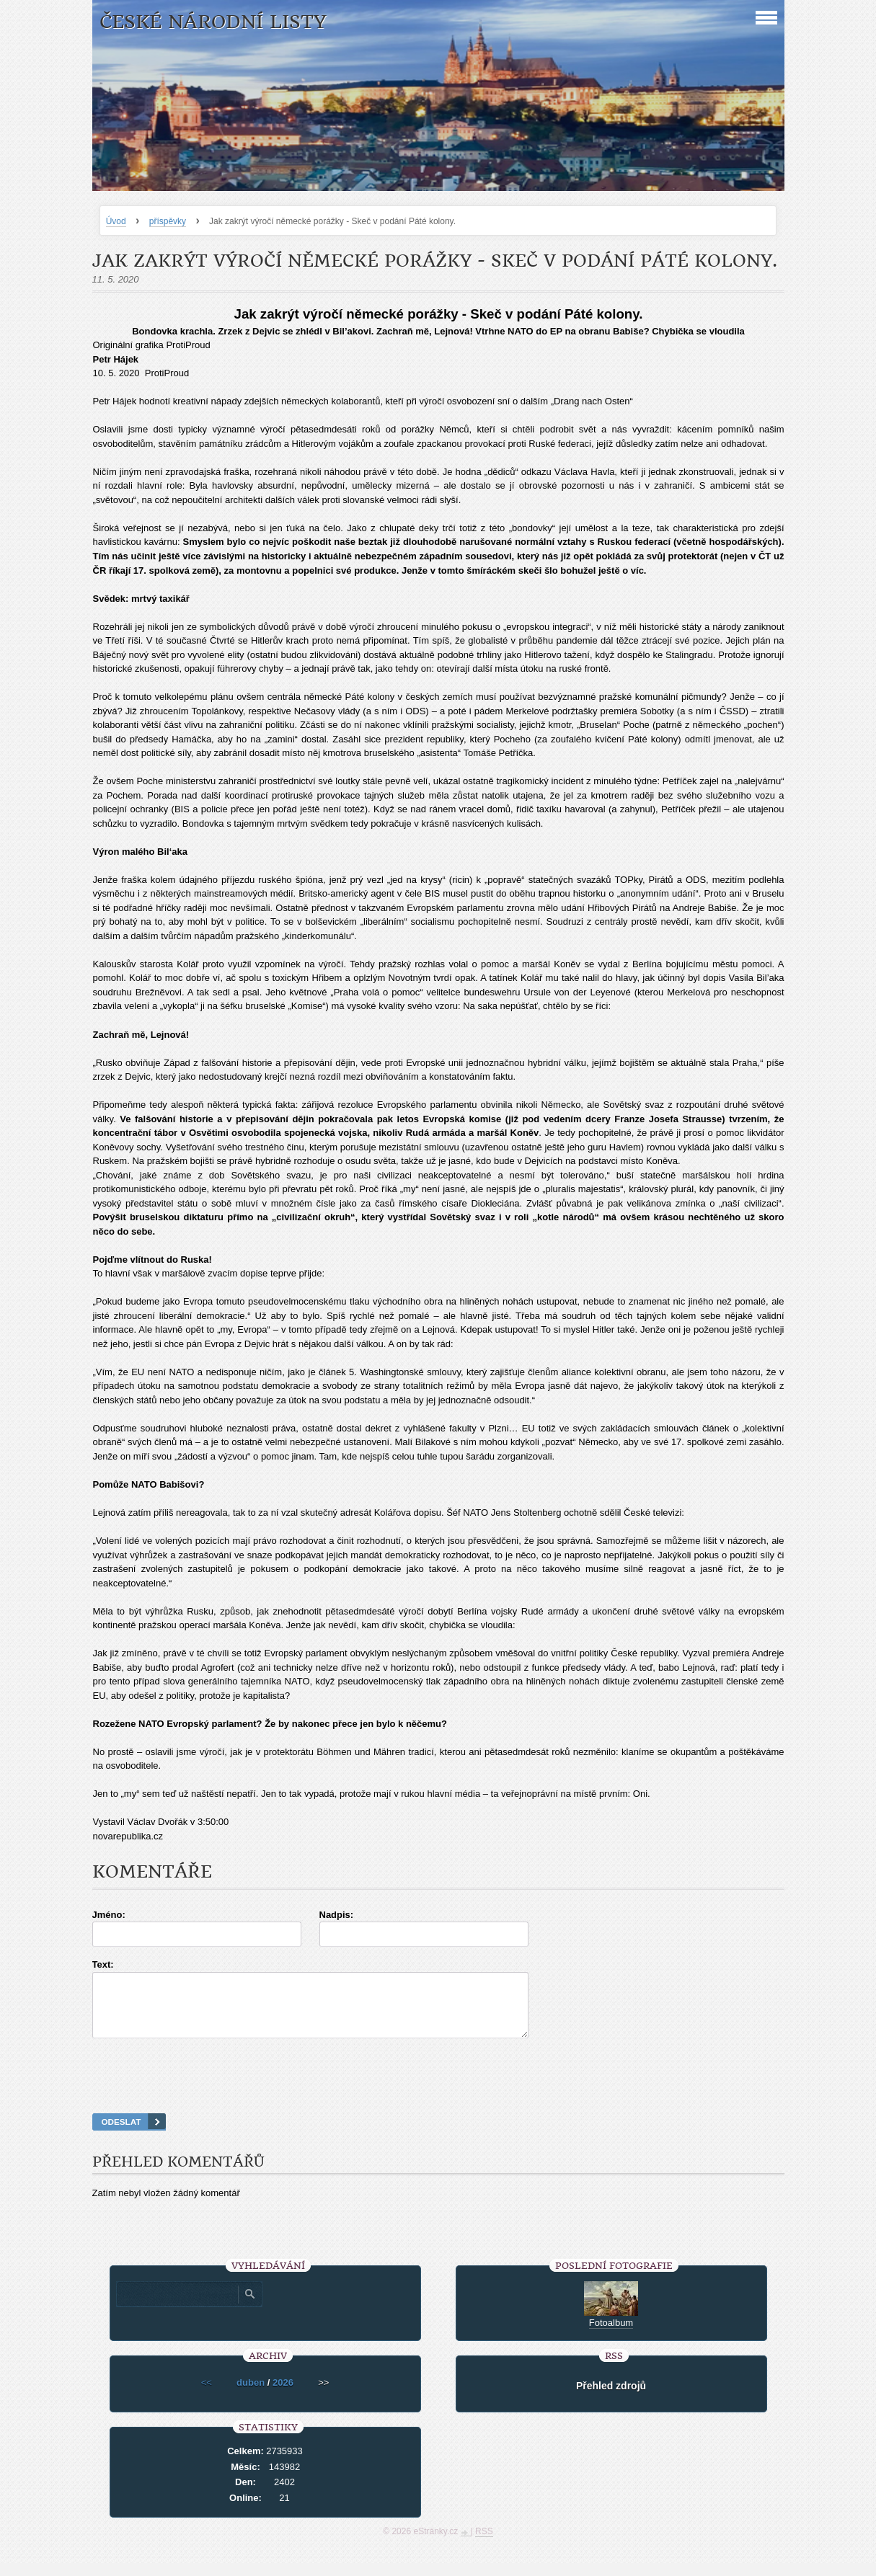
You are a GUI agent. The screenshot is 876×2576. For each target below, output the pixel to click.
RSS (484, 2544)
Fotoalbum (611, 2335)
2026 (283, 2395)
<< (206, 2395)
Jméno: (108, 1914)
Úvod (116, 221)
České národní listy (213, 22)
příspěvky (167, 221)
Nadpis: (336, 1914)
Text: (103, 1964)
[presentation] (438, 2094)
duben (250, 2395)
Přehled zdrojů (611, 2398)
